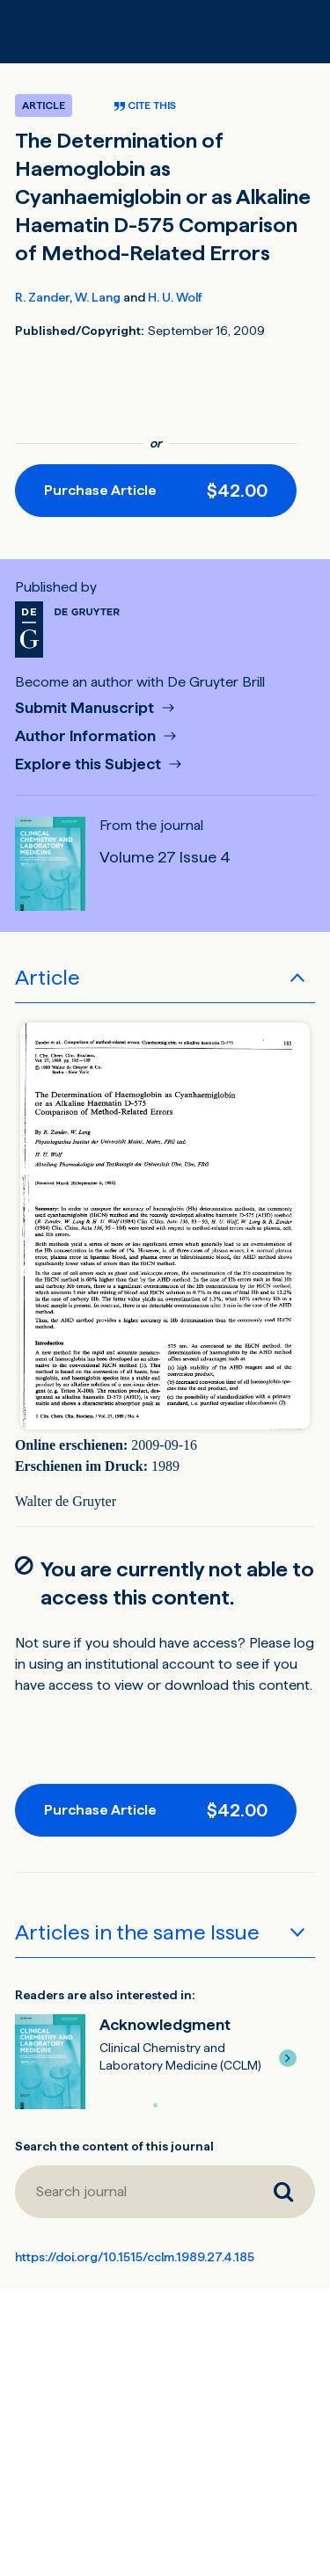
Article (47, 977)
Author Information (87, 736)
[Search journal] (133, 2191)
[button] (288, 2058)
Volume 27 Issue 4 (165, 857)
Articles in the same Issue (137, 1932)
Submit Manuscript (86, 708)
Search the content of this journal (114, 2146)
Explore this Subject (90, 764)
